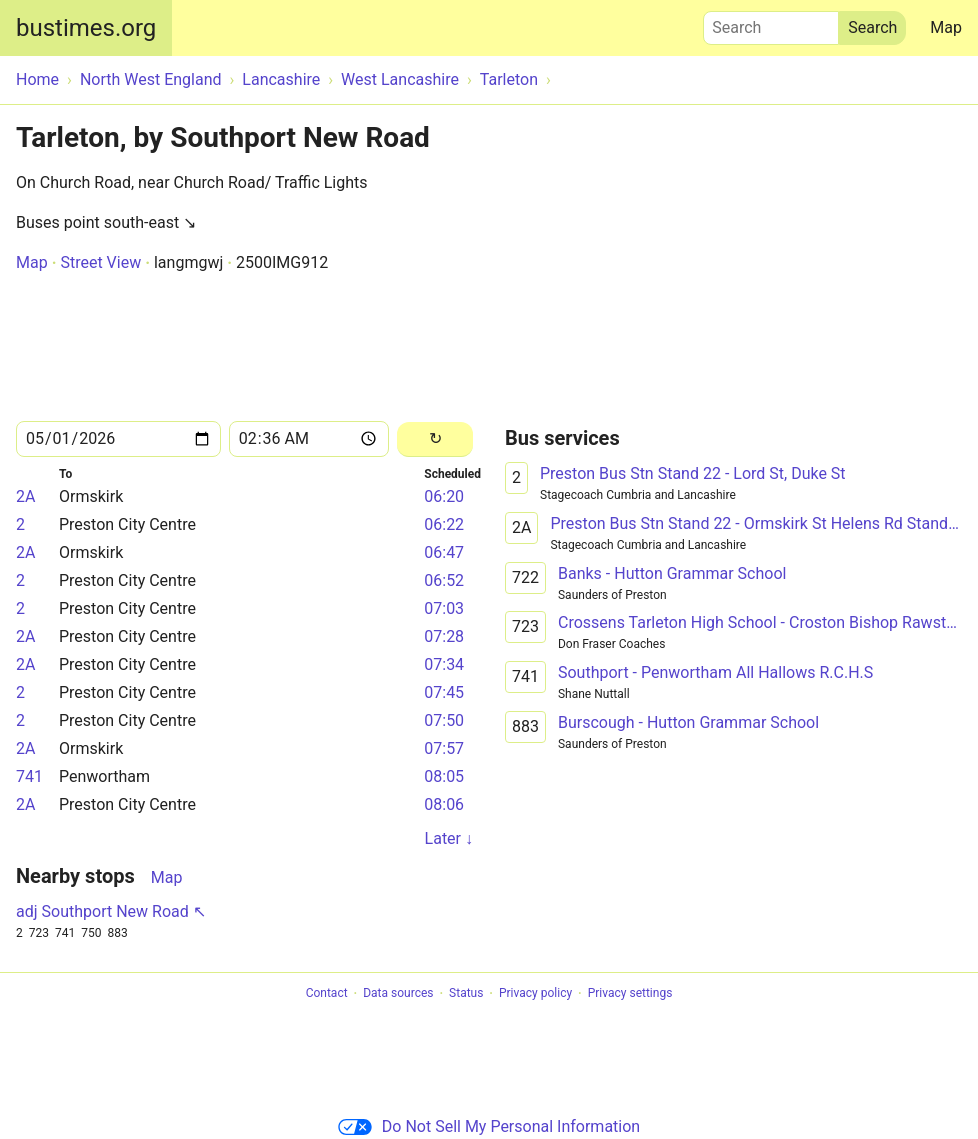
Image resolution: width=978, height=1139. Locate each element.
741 (29, 776)
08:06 (444, 804)
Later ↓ (449, 838)
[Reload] (435, 439)
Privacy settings (630, 994)
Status (466, 994)
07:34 (444, 664)
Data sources (398, 994)
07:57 (444, 748)
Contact (327, 994)
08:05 (444, 776)
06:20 (444, 496)
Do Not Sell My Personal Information (489, 1126)
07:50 (444, 720)
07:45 (444, 692)
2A (25, 496)
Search (771, 23)
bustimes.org (86, 28)
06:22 (444, 524)
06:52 (444, 580)
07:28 (444, 636)
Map (946, 27)
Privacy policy (535, 994)
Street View (100, 262)
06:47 (444, 552)
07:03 (444, 608)
